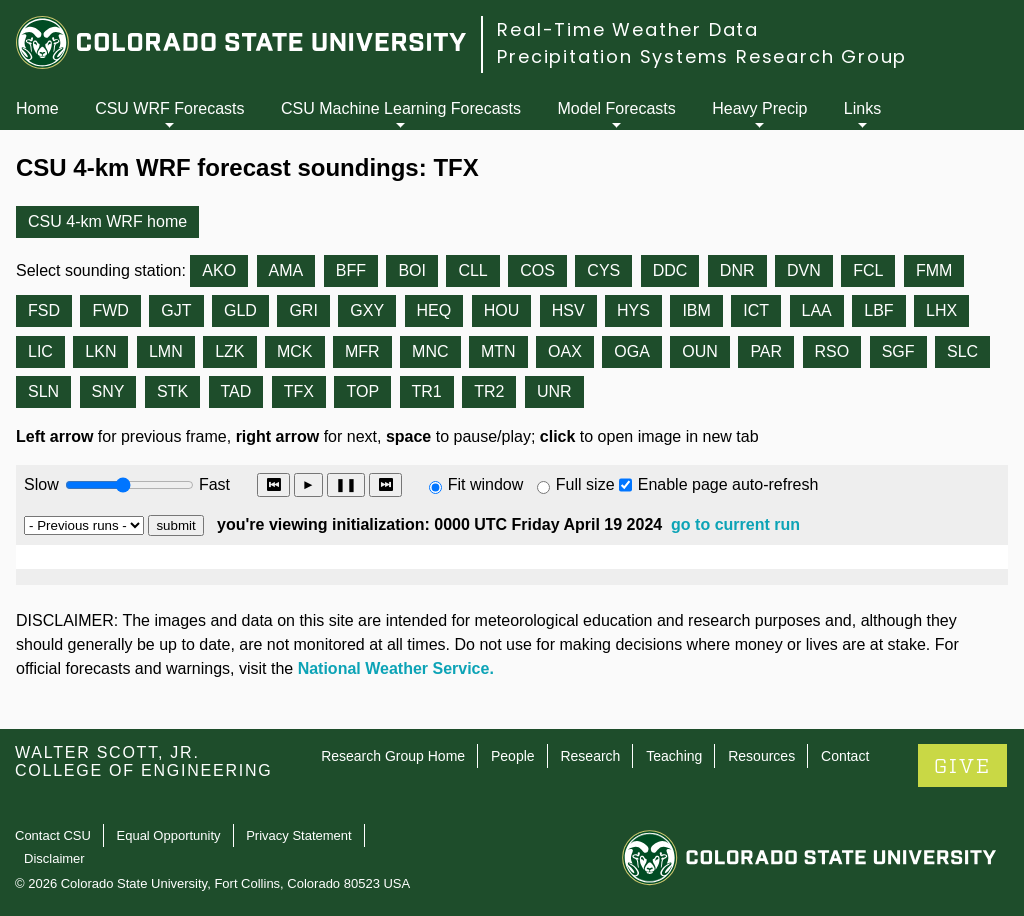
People (513, 756)
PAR (766, 351)
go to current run (735, 524)
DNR (737, 270)
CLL (472, 270)
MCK (295, 351)
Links (862, 108)
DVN (804, 270)
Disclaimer (54, 858)
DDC (670, 270)
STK (172, 391)
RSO (832, 351)
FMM (934, 270)
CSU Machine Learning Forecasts (401, 108)
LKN (100, 351)
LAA (817, 310)
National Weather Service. (396, 668)
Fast (213, 484)
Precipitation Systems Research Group (702, 56)
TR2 (489, 391)
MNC (430, 351)
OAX (565, 351)
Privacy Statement (299, 835)
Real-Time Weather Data (628, 29)
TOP (362, 391)
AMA (286, 270)
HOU (502, 310)
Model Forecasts (617, 108)
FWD (110, 310)
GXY (367, 310)
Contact (845, 756)
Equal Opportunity (169, 835)
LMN (166, 351)
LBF (878, 310)
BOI (412, 270)
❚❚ (346, 484)
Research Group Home (393, 756)
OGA (632, 351)
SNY (108, 391)
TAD (236, 391)
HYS (633, 310)
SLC (962, 351)
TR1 (427, 391)
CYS (603, 270)
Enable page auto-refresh (728, 484)
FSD (44, 310)
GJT (176, 310)
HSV (568, 310)
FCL (868, 270)
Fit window (486, 484)
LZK (229, 351)
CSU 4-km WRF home (107, 221)
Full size (585, 484)
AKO (219, 270)
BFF (351, 270)
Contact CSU (53, 835)
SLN (43, 391)
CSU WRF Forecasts (169, 108)
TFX (299, 391)
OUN (700, 351)
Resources (761, 756)
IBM (696, 310)
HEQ (434, 310)
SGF (898, 351)
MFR (362, 351)
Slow (41, 484)
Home (37, 108)
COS (537, 270)
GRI (303, 310)
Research (590, 756)
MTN (498, 351)
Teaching (674, 756)
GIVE (962, 766)
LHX (941, 310)
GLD (240, 310)
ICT (756, 310)
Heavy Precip (759, 108)
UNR (554, 391)
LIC (40, 351)
